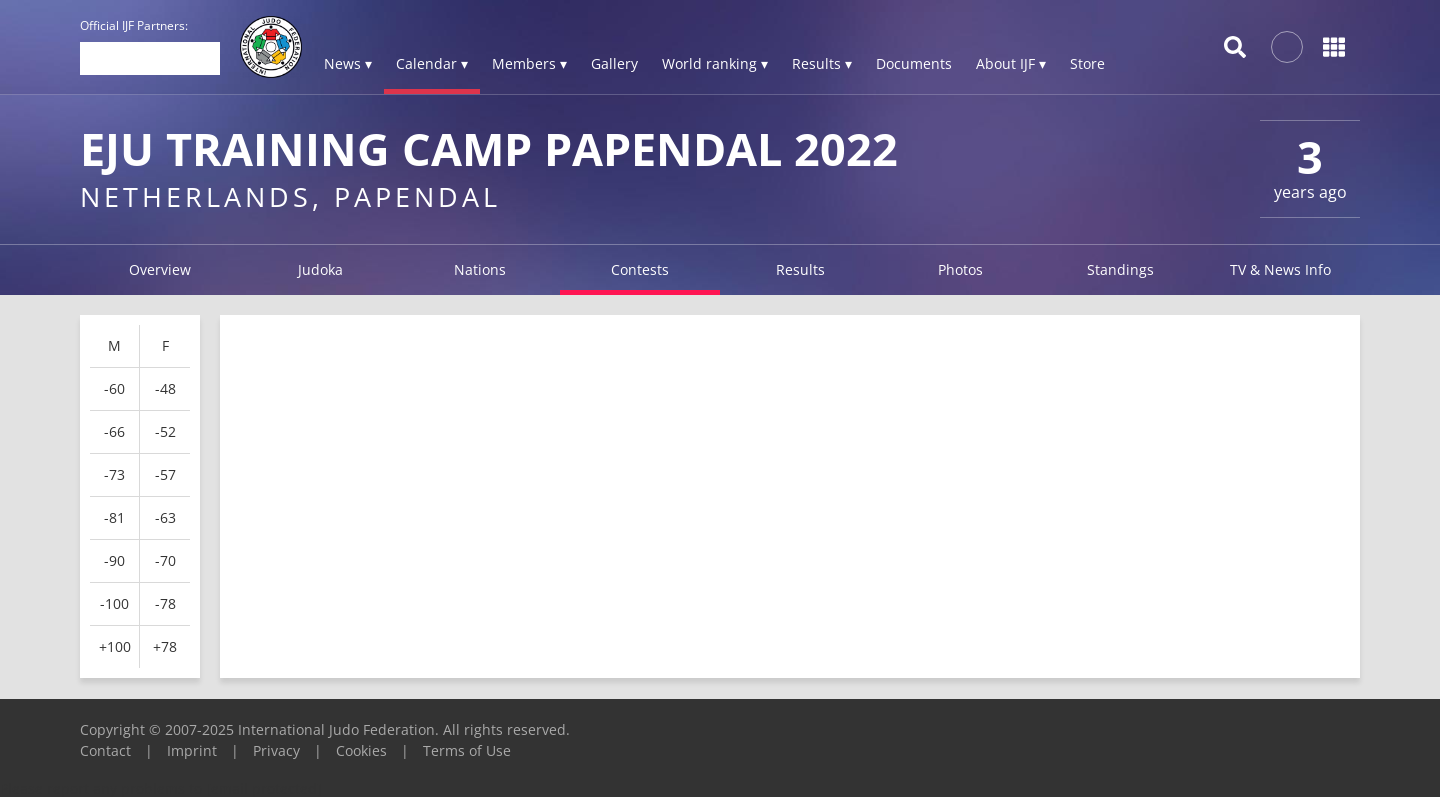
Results (800, 269)
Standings (1120, 269)
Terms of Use (467, 750)
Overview (160, 269)
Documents (914, 63)
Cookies (361, 750)
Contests (640, 269)
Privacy (276, 750)
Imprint (192, 750)
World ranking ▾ (715, 63)
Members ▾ (529, 63)
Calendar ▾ (432, 63)
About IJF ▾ (1011, 63)
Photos (960, 269)
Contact (105, 750)
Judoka (320, 269)
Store (1087, 63)
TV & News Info (1280, 269)
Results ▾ (822, 63)
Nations (480, 269)
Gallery (614, 63)
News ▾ (348, 63)
